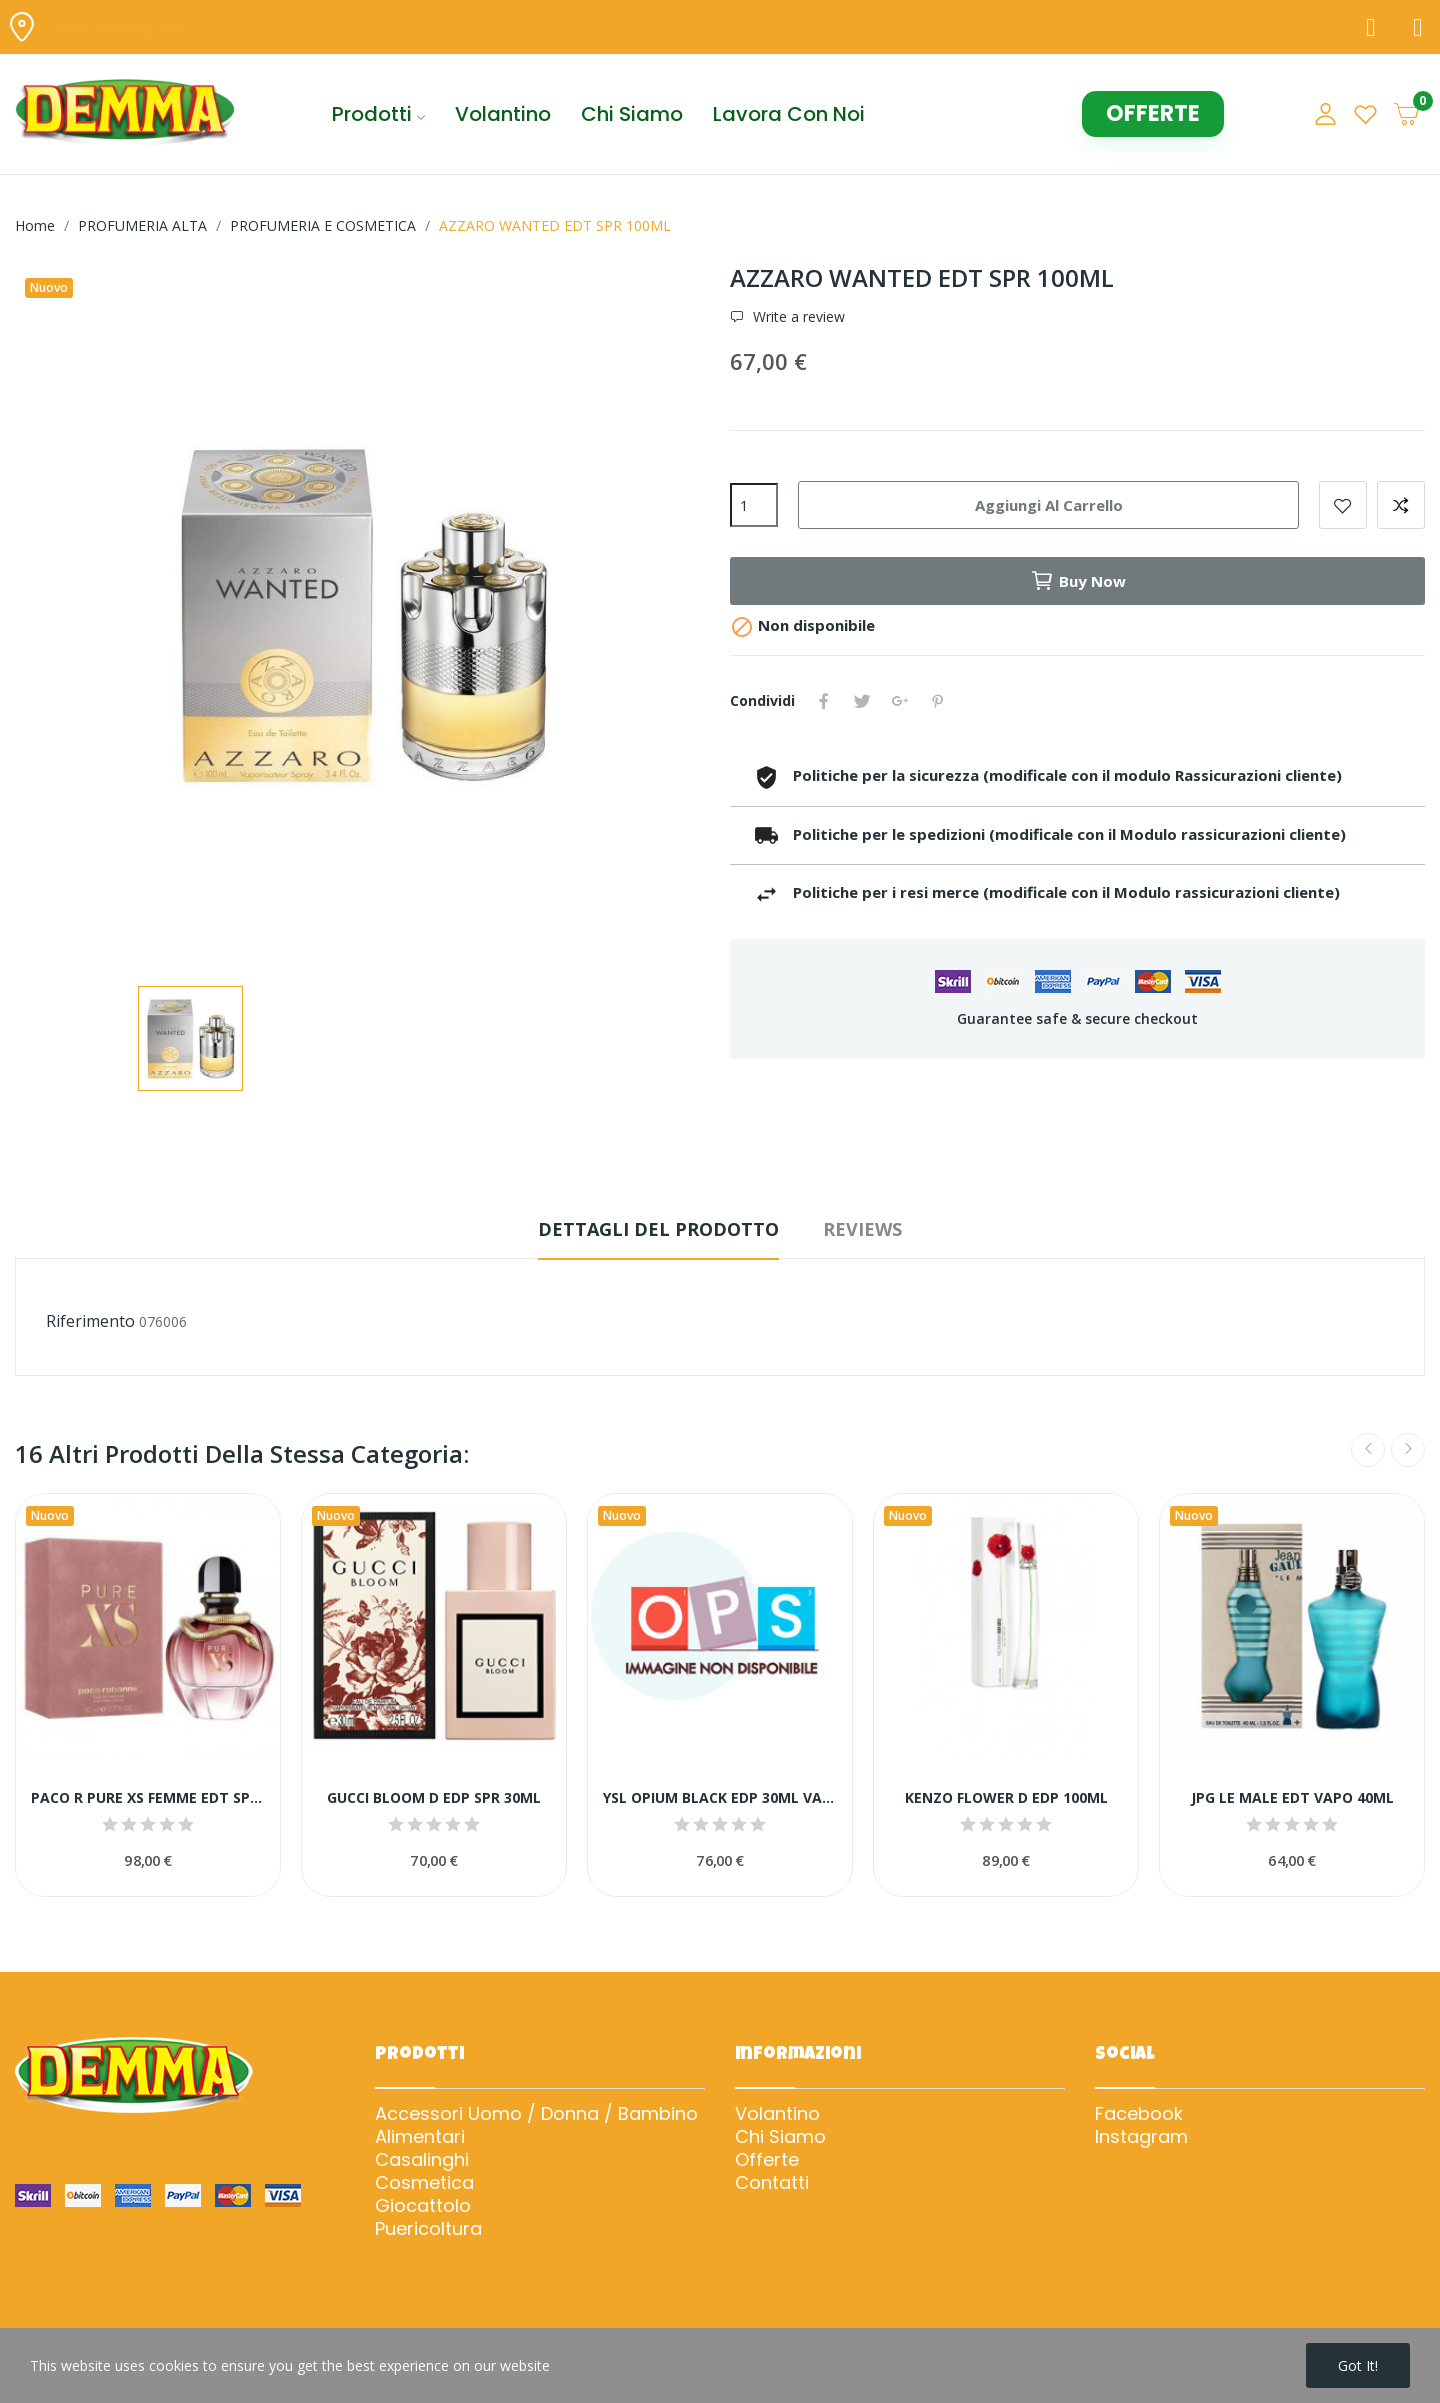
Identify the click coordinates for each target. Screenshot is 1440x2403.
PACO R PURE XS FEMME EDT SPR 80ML (148, 1797)
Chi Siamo (780, 2137)
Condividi (824, 701)
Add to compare (1401, 505)
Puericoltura (428, 2229)
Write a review (797, 317)
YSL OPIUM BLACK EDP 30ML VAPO (720, 1797)
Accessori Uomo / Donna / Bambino (536, 2114)
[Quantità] (754, 505)
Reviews (862, 1229)
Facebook (1139, 2114)
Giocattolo (423, 2206)
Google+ (900, 701)
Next (1408, 1450)
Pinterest (938, 701)
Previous (1368, 1450)
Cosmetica (424, 2183)
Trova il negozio (122, 26)
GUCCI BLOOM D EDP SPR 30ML (434, 1797)
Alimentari (420, 2137)
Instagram (1141, 2137)
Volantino (777, 2114)
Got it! (1358, 2365)
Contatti (772, 2183)
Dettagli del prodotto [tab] (658, 1229)
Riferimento (90, 1321)
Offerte (767, 2160)
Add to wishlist (1343, 505)
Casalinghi (422, 2160)
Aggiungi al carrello (1049, 505)
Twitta (862, 701)
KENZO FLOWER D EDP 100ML (1006, 1797)
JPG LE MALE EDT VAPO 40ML (1292, 1797)
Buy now (1078, 581)
